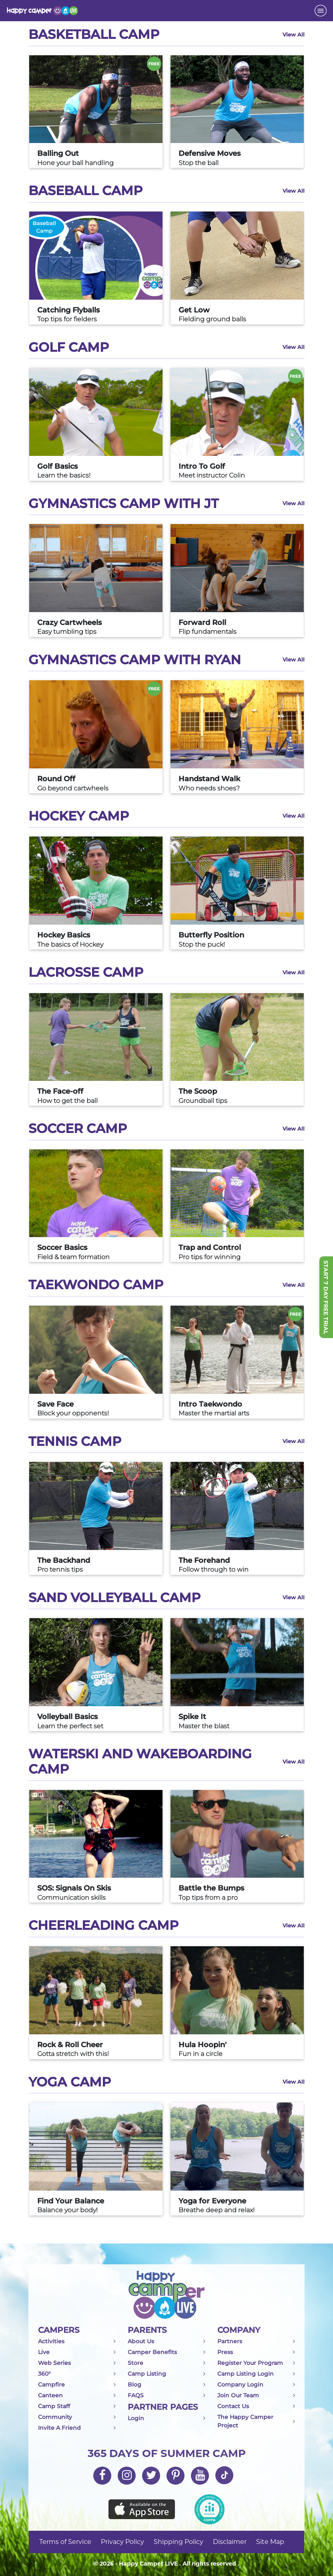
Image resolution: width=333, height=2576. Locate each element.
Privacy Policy (122, 2542)
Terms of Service (65, 2542)
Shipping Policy (178, 2542)
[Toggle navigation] (321, 10)
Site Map (270, 2542)
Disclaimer (230, 2542)
